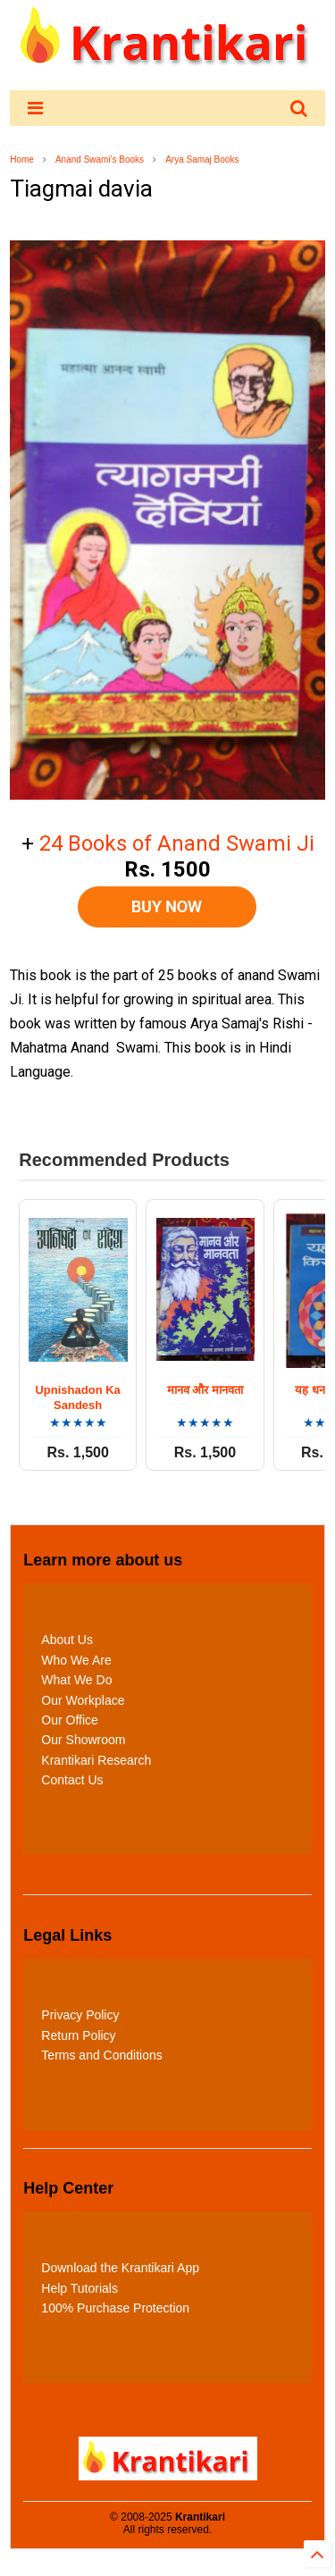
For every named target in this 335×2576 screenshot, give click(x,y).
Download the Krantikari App (120, 2268)
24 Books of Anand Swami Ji (176, 843)
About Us (67, 1639)
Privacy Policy (80, 2015)
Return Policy (78, 2035)
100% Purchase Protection (115, 2308)
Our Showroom (83, 1740)
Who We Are (76, 1660)
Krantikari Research (96, 1760)
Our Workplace (82, 1700)
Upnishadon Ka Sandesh (78, 1397)
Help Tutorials (79, 2288)
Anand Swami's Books (99, 159)
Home (22, 159)
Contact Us (72, 1780)
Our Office (69, 1720)
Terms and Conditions (101, 2055)
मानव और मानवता (205, 1390)
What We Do (76, 1680)
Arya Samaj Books (202, 159)
